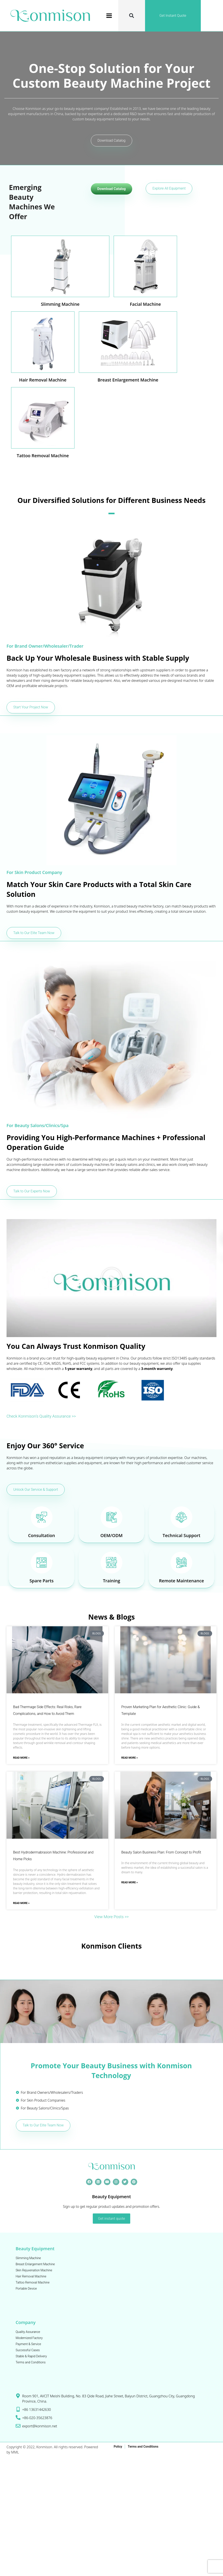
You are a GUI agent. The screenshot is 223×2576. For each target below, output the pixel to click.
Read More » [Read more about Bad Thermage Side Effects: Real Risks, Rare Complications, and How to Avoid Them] (21, 1758)
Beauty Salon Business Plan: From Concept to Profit (165, 1852)
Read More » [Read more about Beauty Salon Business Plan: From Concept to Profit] (129, 1883)
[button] (131, 15)
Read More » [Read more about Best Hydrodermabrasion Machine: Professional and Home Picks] (21, 1904)
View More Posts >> (111, 1917)
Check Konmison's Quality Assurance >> (44, 1416)
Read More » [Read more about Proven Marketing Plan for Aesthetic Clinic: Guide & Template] (129, 1758)
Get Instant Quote (172, 15)
